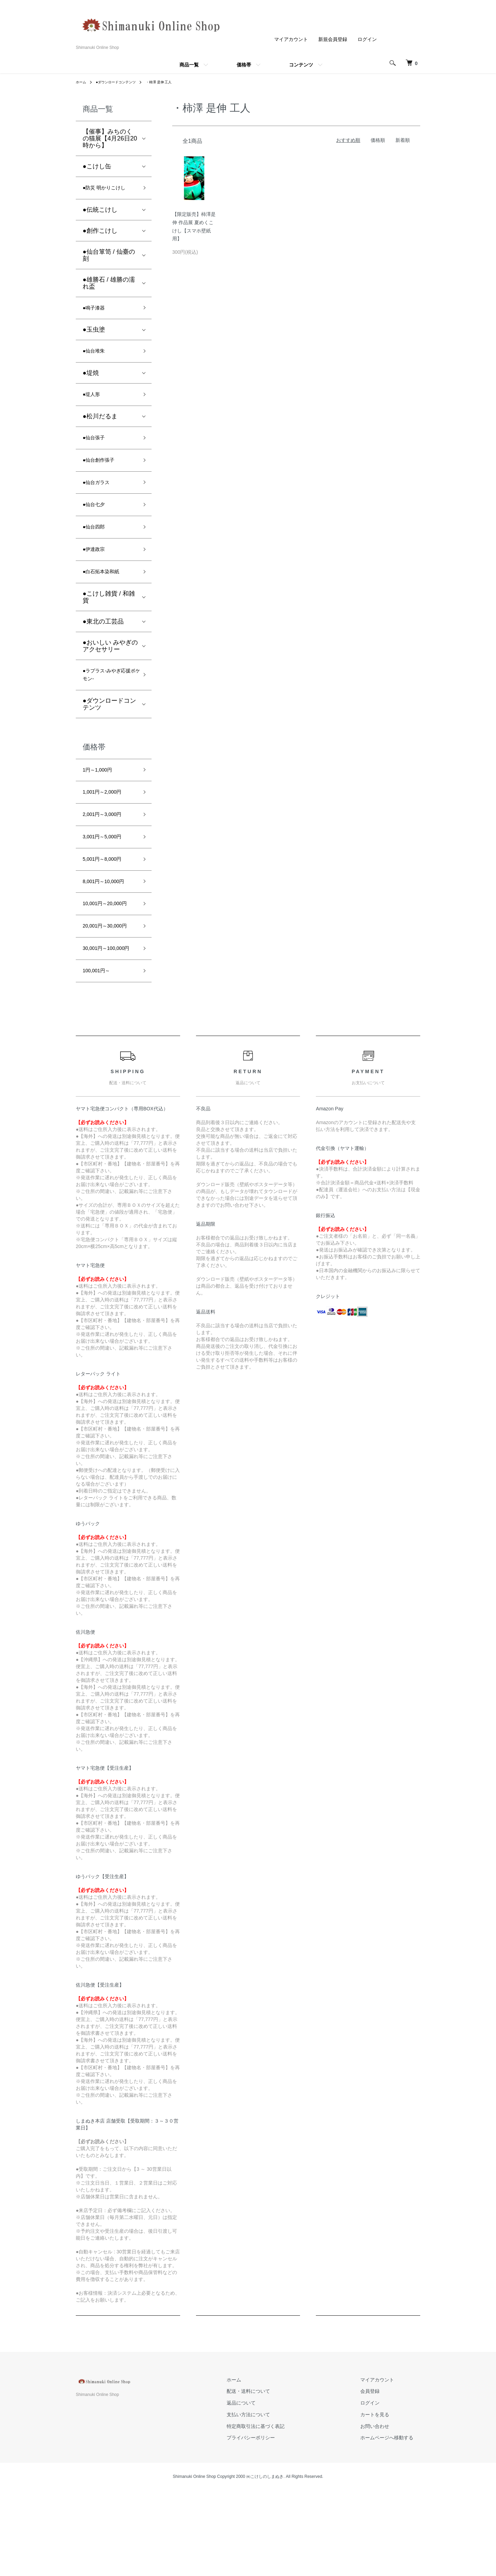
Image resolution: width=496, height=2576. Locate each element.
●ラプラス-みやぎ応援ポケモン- (107, 703)
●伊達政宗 (97, 571)
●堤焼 (91, 380)
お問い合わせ (381, 2511)
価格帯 (244, 64)
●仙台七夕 (97, 522)
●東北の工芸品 (103, 646)
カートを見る (381, 2500)
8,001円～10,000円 (109, 924)
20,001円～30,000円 (108, 990)
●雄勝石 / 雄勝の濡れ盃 (109, 285)
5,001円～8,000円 (107, 900)
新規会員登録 (332, 39)
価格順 (378, 140)
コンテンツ (301, 64)
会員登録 (376, 2476)
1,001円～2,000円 (107, 826)
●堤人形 (94, 402)
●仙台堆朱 (97, 357)
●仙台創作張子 (103, 473)
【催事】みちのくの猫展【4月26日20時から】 (110, 138)
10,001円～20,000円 (108, 954)
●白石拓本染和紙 (106, 596)
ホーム (82, 82)
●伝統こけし (100, 211)
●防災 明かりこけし (110, 189)
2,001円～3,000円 (107, 850)
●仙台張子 (97, 448)
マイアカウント (291, 39)
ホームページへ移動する (393, 2523)
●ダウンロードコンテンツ (122, 82)
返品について (261, 2488)
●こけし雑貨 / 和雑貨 (109, 622)
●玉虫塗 (94, 334)
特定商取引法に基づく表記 (276, 2511)
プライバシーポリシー (271, 2523)
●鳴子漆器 (97, 311)
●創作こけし (100, 232)
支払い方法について (269, 2500)
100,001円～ (100, 1054)
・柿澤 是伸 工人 (171, 82)
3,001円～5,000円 (107, 875)
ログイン (367, 39)
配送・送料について (269, 2476)
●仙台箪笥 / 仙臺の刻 (109, 257)
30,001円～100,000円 (109, 1025)
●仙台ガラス (100, 497)
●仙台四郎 (97, 547)
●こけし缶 (97, 166)
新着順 (402, 140)
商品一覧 (189, 64)
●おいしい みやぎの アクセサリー (110, 671)
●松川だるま (100, 425)
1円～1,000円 (101, 801)
